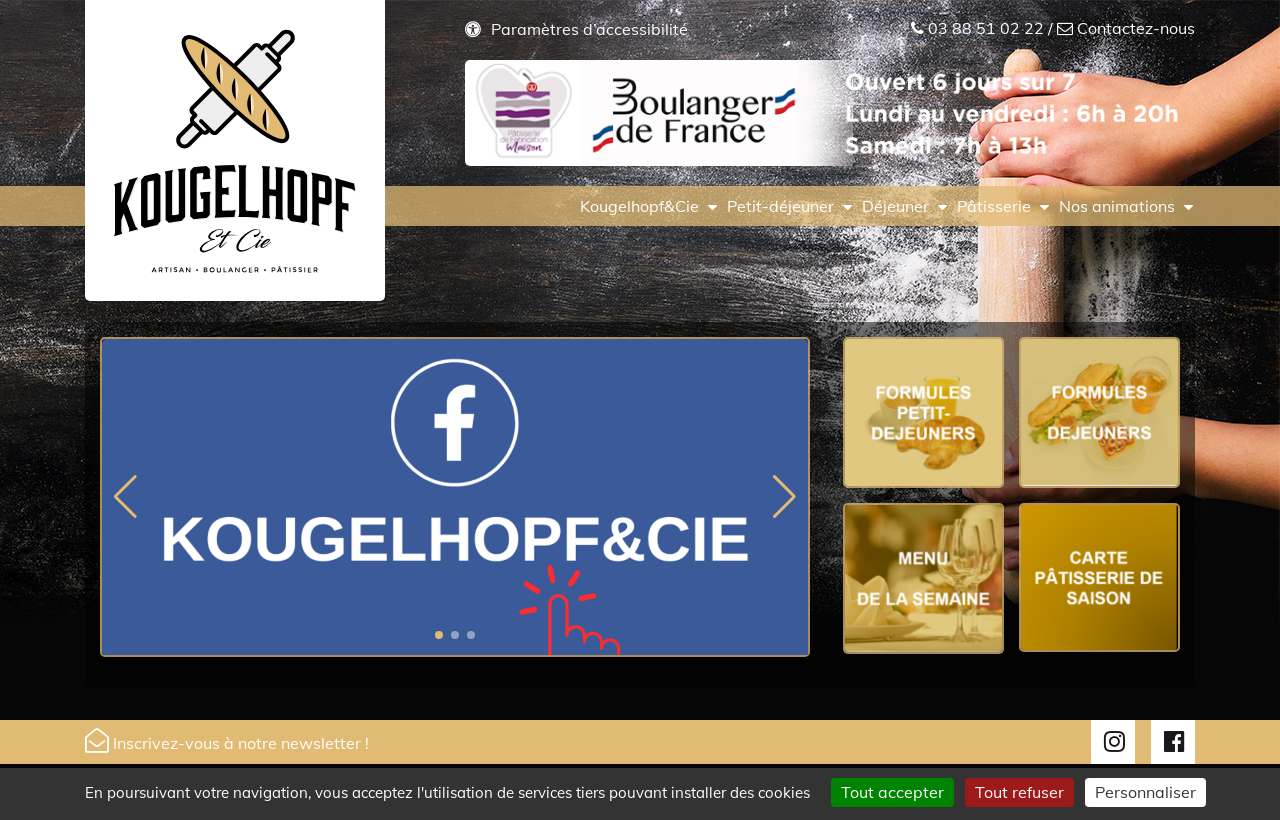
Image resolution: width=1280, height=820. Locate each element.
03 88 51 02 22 (986, 28)
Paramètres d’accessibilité (589, 29)
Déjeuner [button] (895, 206)
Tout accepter (892, 792)
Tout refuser (1019, 792)
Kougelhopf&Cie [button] (639, 206)
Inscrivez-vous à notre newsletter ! (227, 740)
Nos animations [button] (1117, 206)
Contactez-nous (1136, 28)
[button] (439, 635)
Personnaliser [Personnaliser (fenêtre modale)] (1145, 792)
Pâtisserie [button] (994, 206)
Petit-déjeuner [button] (780, 206)
